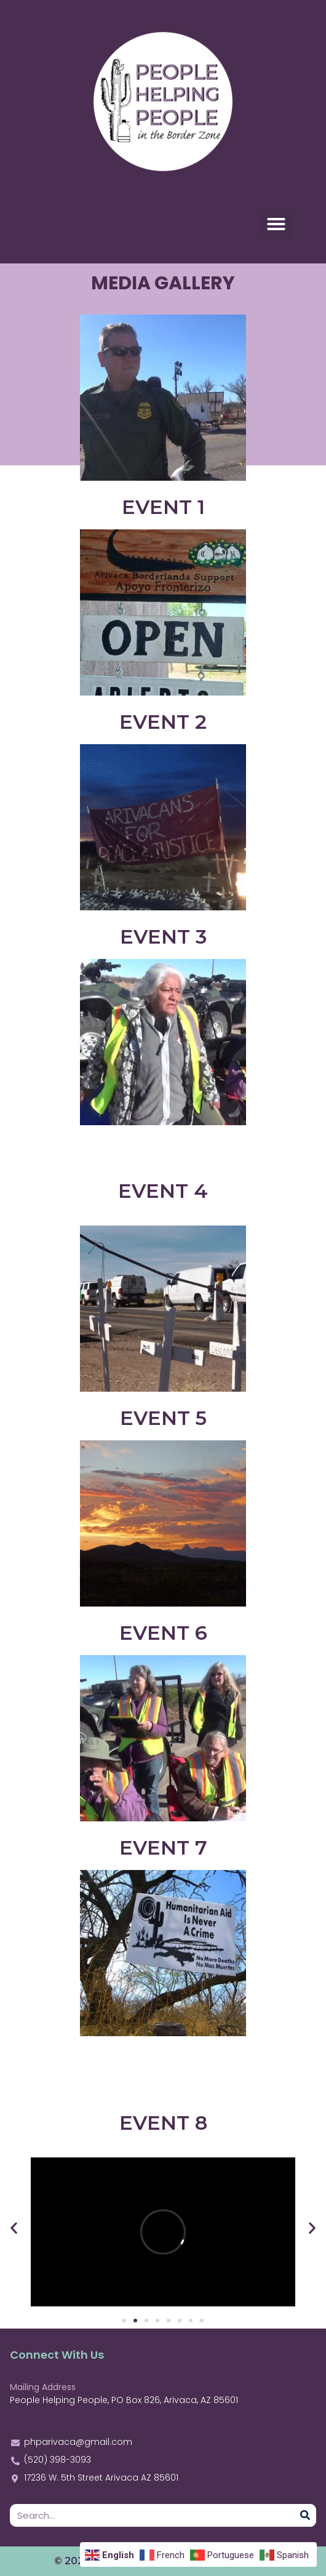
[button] (276, 224)
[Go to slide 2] (135, 2320)
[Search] (304, 2515)
